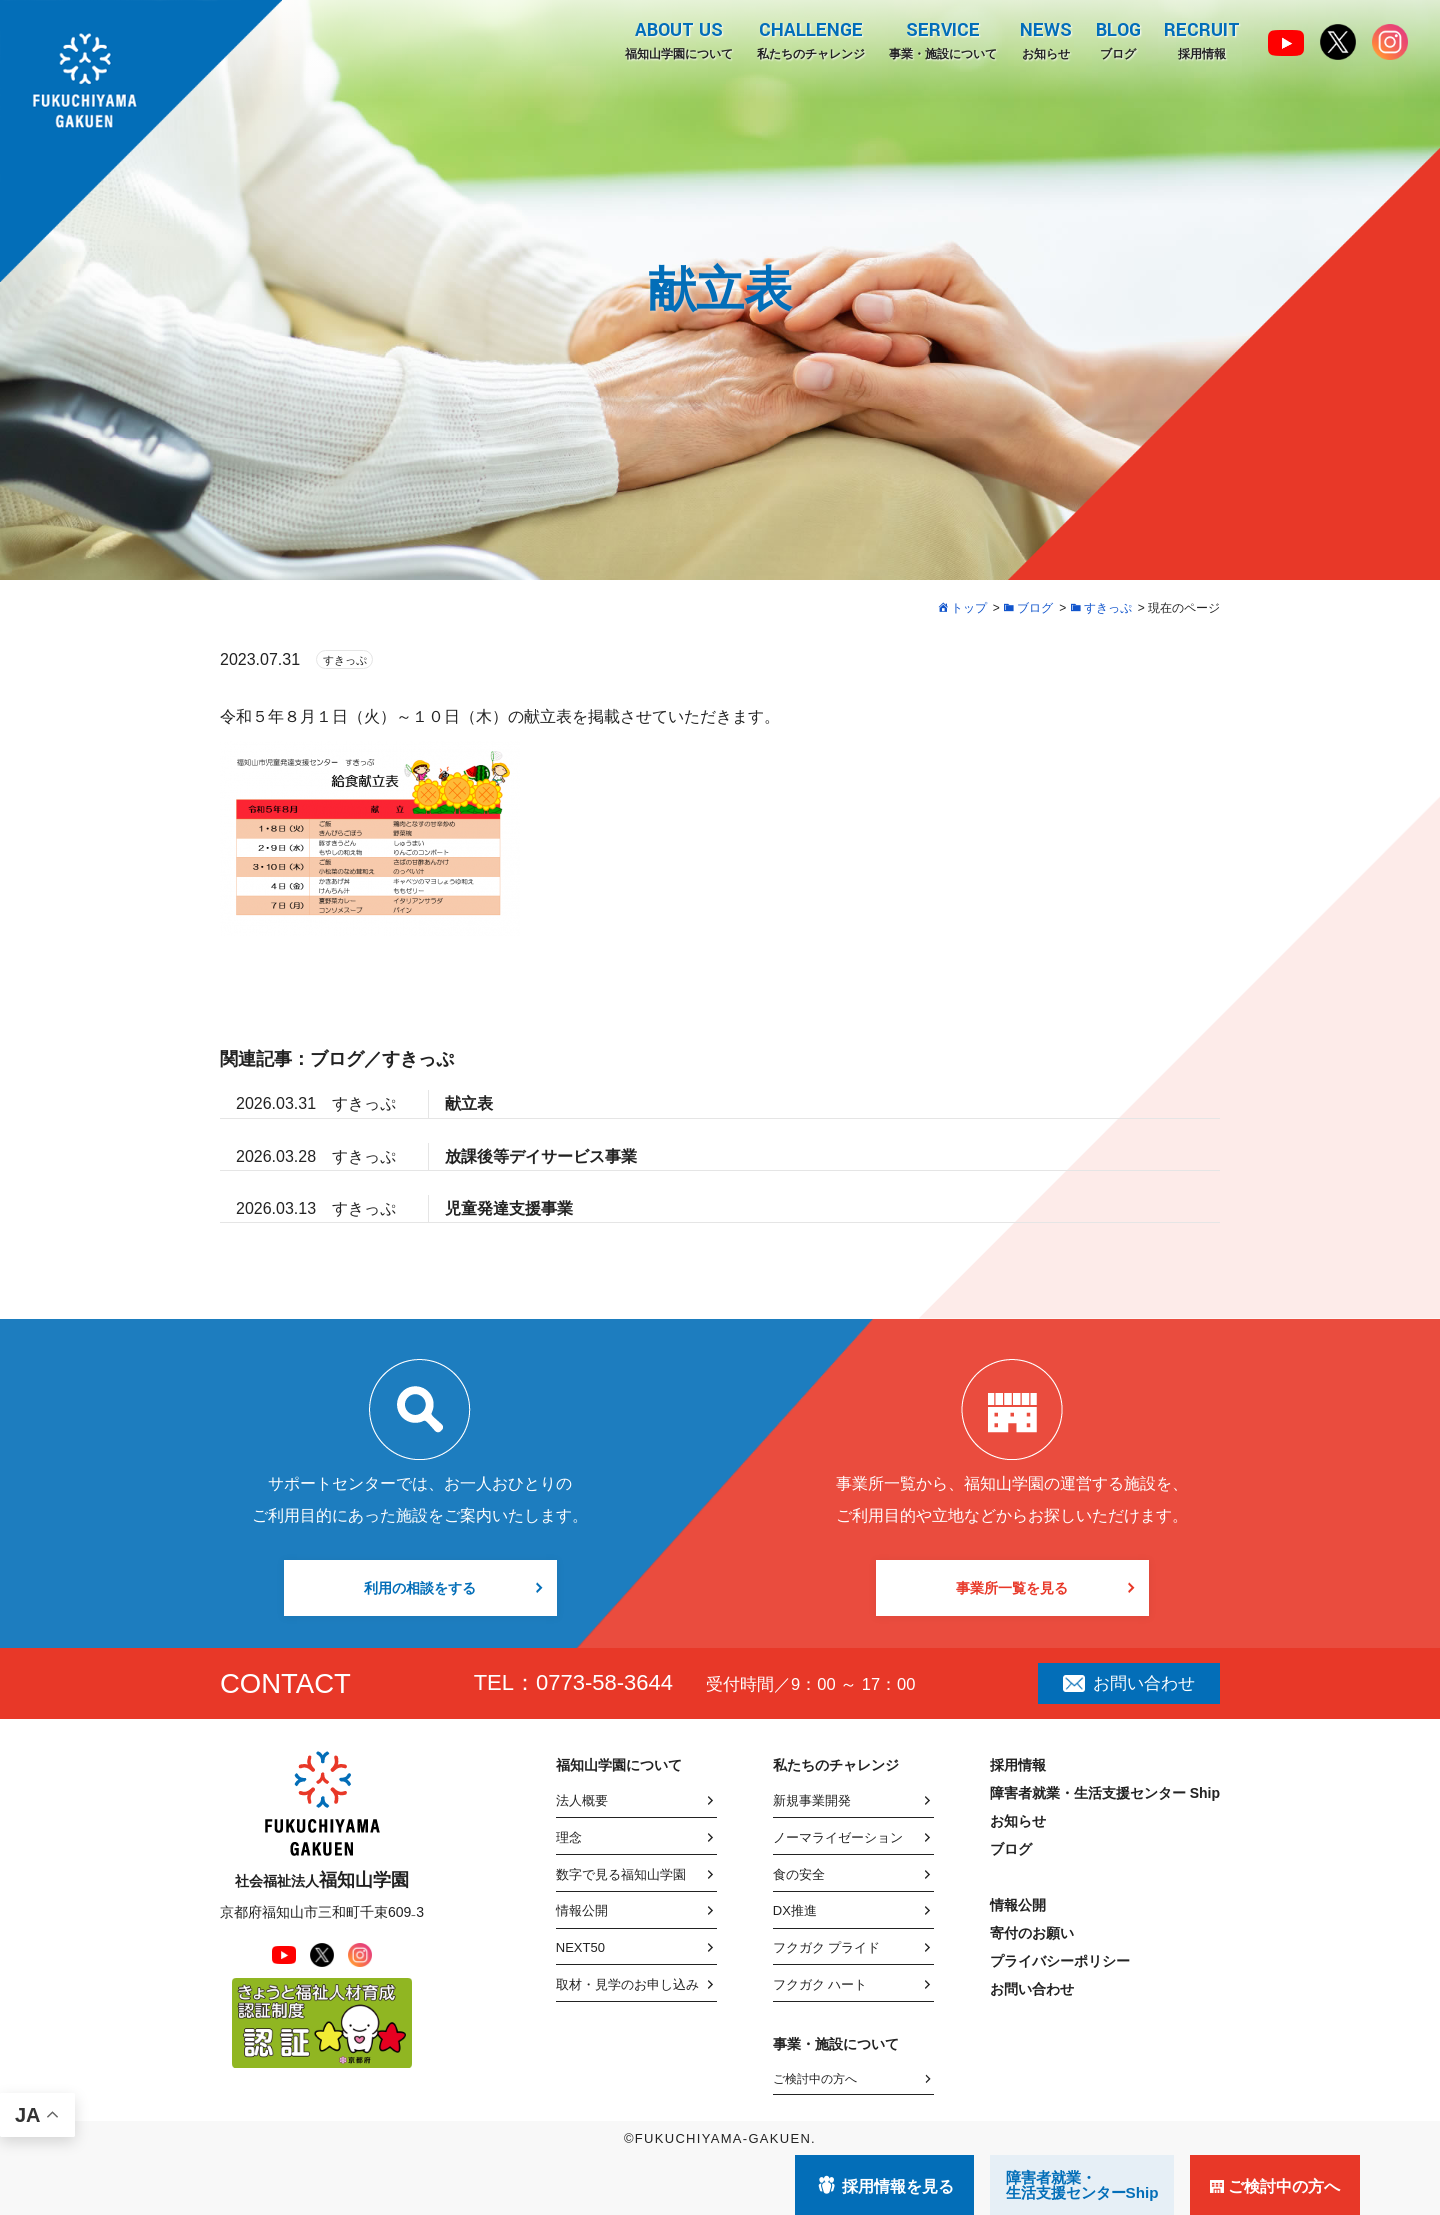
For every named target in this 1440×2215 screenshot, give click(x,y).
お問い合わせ (1129, 1683)
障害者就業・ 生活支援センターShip (1082, 2185)
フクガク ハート (820, 1984)
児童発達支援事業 (509, 1208)
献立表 (469, 1103)
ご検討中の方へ (815, 2079)
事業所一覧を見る (1012, 1588)
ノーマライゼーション (838, 1837)
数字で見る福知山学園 (621, 1874)
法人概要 (582, 1800)
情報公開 (582, 1910)
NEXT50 (580, 1947)
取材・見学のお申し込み (627, 1984)
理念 (569, 1837)
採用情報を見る (898, 2186)
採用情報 (1202, 39)
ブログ (1117, 39)
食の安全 (799, 1874)
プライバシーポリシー (1060, 1961)
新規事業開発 (812, 1800)
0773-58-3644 (604, 1682)
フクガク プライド (827, 1947)
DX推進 (795, 1910)
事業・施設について (941, 39)
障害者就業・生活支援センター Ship (1105, 1793)
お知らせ (1045, 39)
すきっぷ (345, 660)
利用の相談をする (420, 1588)
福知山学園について (677, 39)
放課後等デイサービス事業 (541, 1156)
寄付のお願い (1032, 1933)
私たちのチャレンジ (809, 39)
